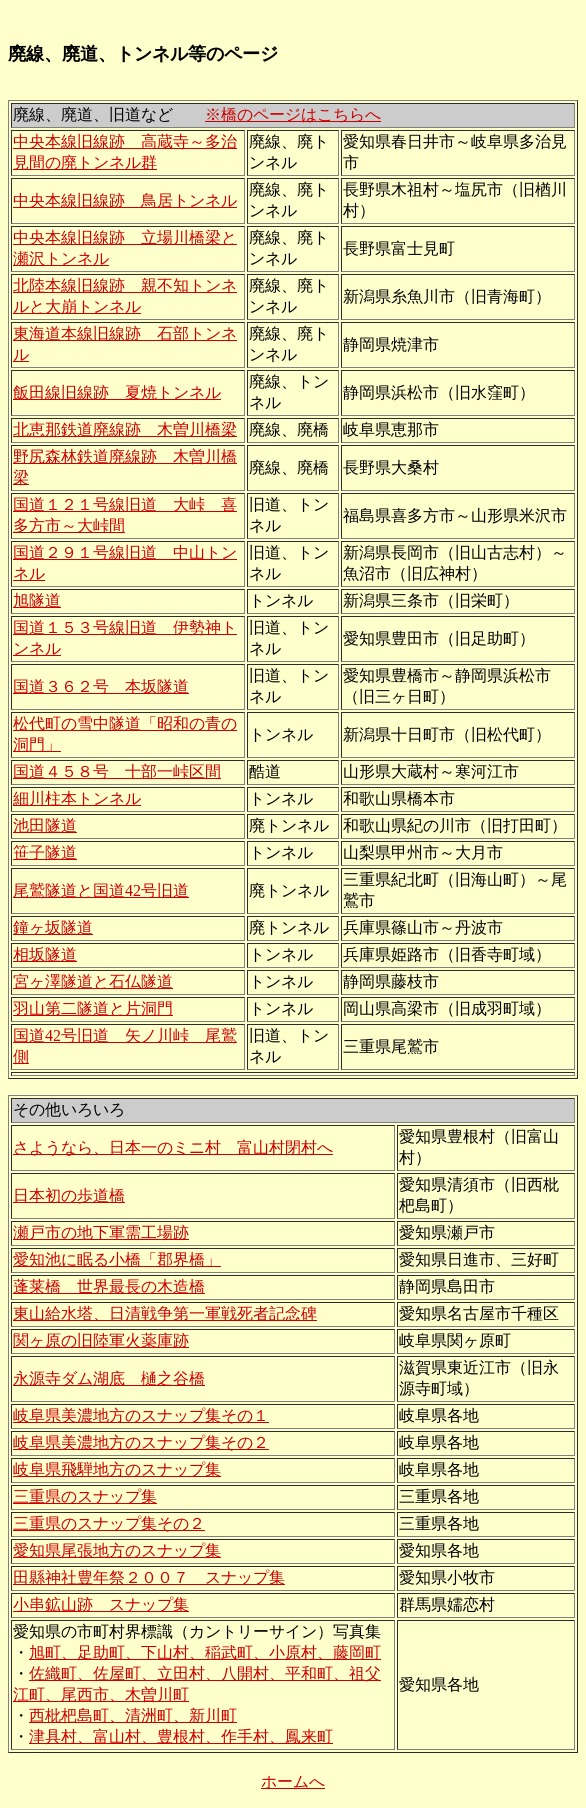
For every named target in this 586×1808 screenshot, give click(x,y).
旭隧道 (37, 600)
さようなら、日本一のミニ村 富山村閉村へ (173, 1147)
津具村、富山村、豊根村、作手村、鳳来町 (181, 1736)
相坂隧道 (45, 954)
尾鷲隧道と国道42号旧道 (101, 890)
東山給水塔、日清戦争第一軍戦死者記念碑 (165, 1313)
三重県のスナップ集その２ (109, 1523)
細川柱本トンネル (77, 798)
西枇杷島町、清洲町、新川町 (133, 1715)
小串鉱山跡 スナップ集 (101, 1604)
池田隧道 (45, 825)
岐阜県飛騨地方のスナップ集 (117, 1469)
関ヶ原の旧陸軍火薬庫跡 (101, 1340)
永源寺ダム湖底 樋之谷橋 (109, 1378)
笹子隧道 (45, 852)
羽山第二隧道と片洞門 (93, 1008)
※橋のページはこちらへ (293, 114)
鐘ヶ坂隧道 (53, 927)
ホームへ (293, 1781)
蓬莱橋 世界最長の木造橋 (109, 1286)
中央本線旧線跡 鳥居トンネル (125, 200)
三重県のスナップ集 (85, 1496)
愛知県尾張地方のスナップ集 (117, 1550)
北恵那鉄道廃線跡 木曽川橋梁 (125, 429)
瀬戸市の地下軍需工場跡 (101, 1232)
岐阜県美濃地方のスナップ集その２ (141, 1442)
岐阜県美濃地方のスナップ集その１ (141, 1415)
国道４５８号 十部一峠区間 (117, 771)
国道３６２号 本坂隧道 (101, 686)
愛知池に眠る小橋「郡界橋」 (117, 1259)
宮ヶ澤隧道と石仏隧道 (93, 981)
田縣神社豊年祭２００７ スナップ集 (149, 1577)
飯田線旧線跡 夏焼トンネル (117, 392)
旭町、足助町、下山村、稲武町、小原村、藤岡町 (205, 1652)
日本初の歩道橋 (69, 1195)
